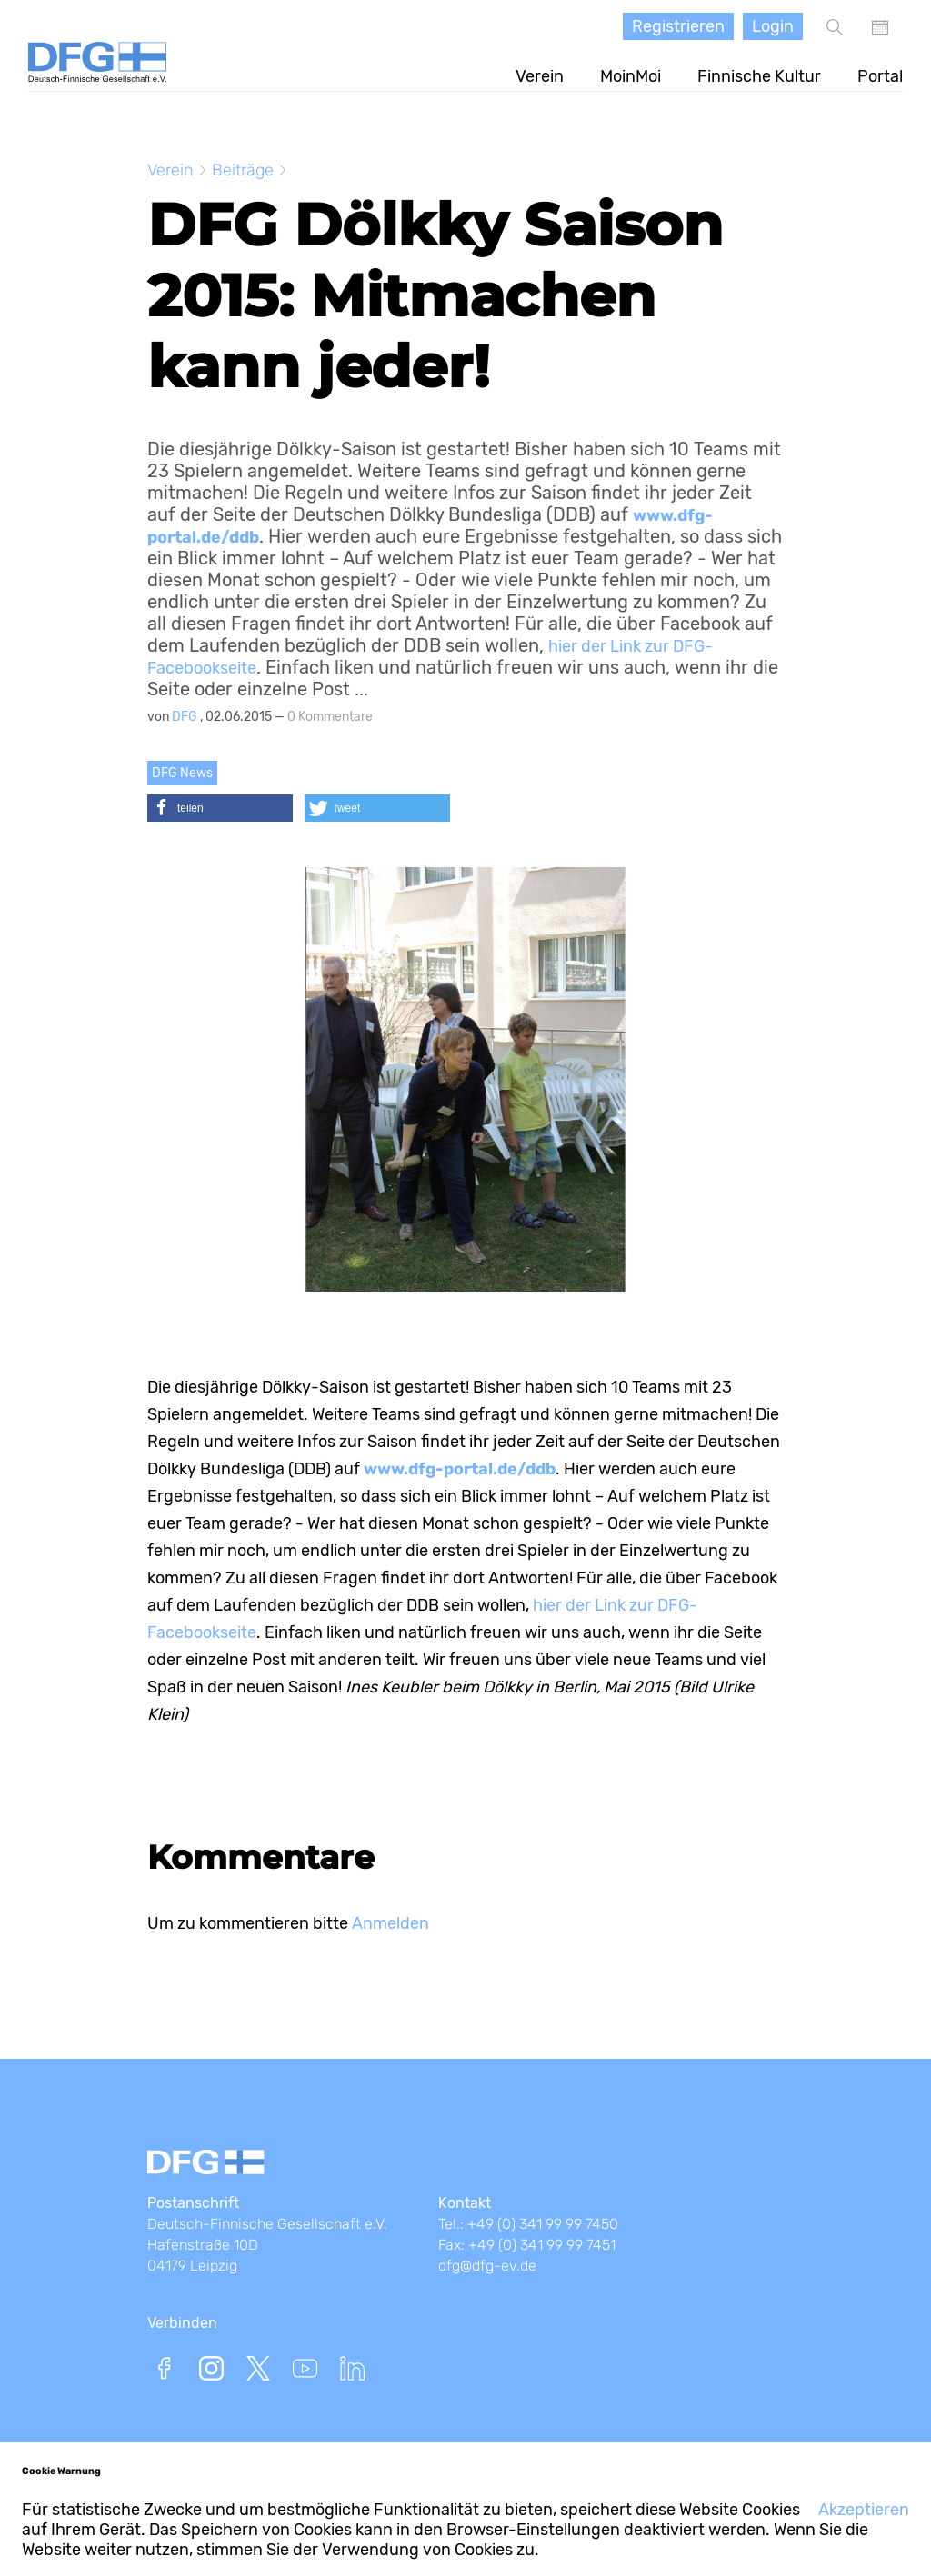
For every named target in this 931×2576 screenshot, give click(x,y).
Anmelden (390, 1923)
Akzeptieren (863, 2510)
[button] (220, 808)
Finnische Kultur (759, 76)
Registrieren (678, 26)
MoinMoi (630, 76)
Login (773, 26)
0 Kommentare (330, 716)
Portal (880, 76)
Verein (540, 76)
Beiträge (243, 170)
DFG (186, 716)
